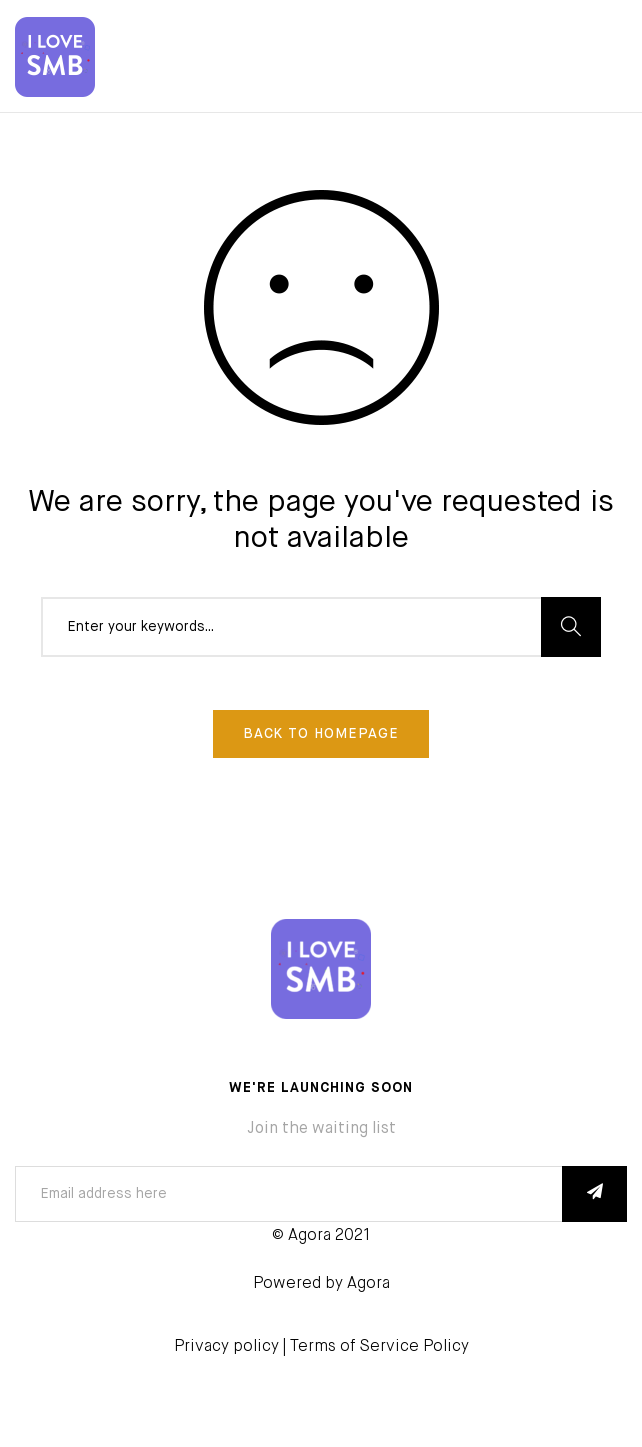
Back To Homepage (321, 734)
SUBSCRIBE (594, 1194)
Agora (368, 1284)
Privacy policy (226, 1347)
